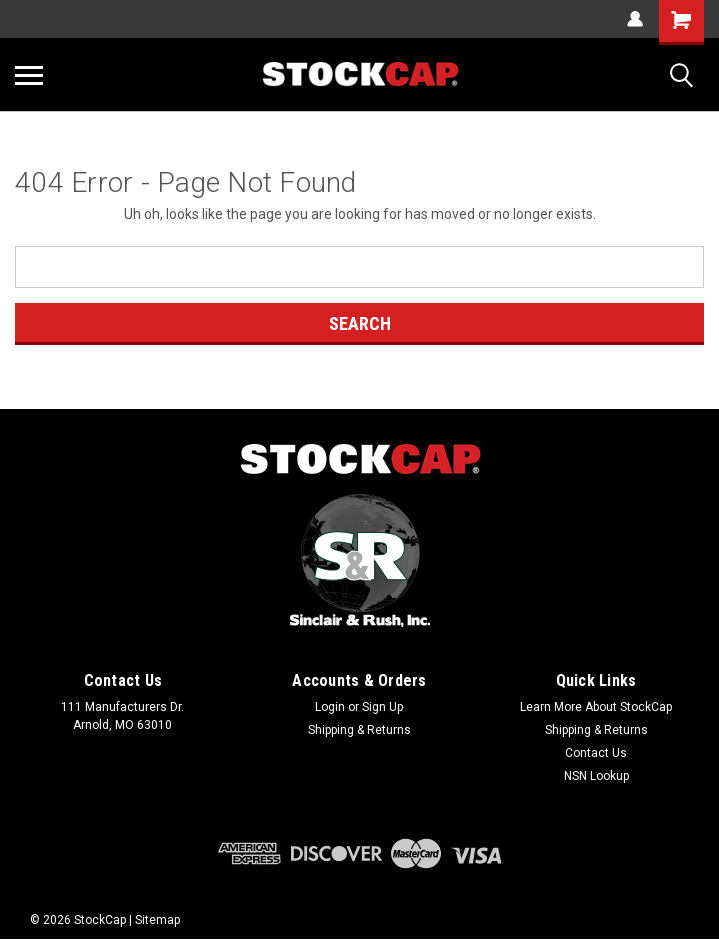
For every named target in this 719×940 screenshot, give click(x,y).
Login (330, 707)
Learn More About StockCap (596, 707)
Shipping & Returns (359, 730)
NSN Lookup (596, 776)
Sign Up (382, 707)
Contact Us (596, 753)
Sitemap (157, 920)
